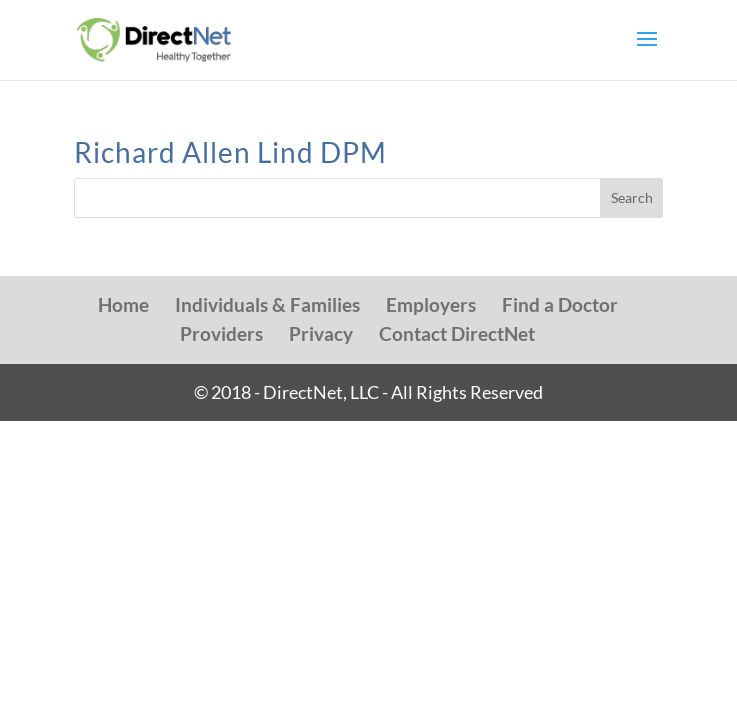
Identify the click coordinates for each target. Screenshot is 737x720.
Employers (431, 304)
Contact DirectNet (457, 333)
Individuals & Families (267, 304)
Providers (221, 333)
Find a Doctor (560, 304)
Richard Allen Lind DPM (230, 152)
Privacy (321, 333)
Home (123, 304)
